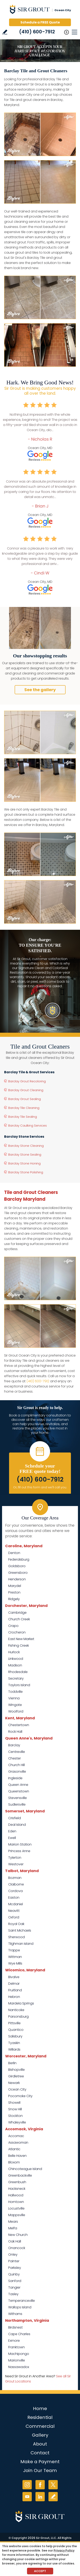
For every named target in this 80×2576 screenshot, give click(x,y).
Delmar (14, 1983)
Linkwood (15, 1658)
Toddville (15, 1691)
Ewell (12, 1837)
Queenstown (18, 1791)
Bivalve (13, 1977)
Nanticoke (16, 2010)
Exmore (14, 2340)
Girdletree (16, 2076)
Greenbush (17, 2182)
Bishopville (16, 2069)
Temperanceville (21, 2300)
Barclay (14, 1745)
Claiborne (16, 1884)
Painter (13, 2261)
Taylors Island (19, 1685)
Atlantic (14, 2149)
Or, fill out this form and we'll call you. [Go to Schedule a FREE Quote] (40, 1487)
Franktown (16, 2347)
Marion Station (20, 1844)
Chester (14, 1758)
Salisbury (15, 2036)
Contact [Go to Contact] (40, 2453)
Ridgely (14, 1599)
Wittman (15, 1956)
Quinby (14, 2274)
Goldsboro (17, 1566)
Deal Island (17, 1824)
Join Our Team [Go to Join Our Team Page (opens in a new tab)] (40, 2470)
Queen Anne (18, 1784)
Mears (13, 2221)
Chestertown (18, 1725)
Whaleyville (17, 2122)
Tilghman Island (20, 1943)
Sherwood (16, 1937)
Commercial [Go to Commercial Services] (40, 2426)
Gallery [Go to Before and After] (40, 2435)
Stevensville (17, 1798)
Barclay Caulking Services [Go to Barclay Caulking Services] (27, 1125)
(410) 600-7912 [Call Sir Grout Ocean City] (37, 31)
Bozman (14, 1877)
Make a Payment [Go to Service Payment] (40, 2461)
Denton (14, 1552)
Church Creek (19, 1619)
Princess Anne (19, 1851)
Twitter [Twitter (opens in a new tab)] (53, 2484)
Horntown (16, 2201)
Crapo (13, 1625)
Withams (15, 2313)
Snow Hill (15, 2109)
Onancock (16, 2248)
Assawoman (18, 2142)
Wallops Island (19, 2307)
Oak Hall (14, 2241)
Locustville (16, 2208)
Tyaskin (14, 2042)
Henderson (17, 1579)
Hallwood (15, 2195)
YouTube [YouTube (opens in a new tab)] (27, 2496)
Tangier (14, 2287)
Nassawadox (18, 2367)
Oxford (13, 1917)
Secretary (16, 1678)
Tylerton (14, 1857)
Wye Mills (15, 1963)
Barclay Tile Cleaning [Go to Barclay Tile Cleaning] (23, 1108)
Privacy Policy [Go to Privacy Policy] (64, 2550)
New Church (18, 2234)
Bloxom (14, 2162)
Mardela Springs (21, 2003)
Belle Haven (17, 2155)
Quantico (16, 2029)
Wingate (15, 1704)
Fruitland (15, 1990)
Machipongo (18, 2353)
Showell (14, 2102)
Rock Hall (15, 1731)
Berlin (12, 2063)
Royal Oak (16, 1924)
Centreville (16, 1751)
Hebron (14, 1996)
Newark (14, 2082)
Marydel (14, 1585)
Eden (12, 1831)
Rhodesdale (18, 1672)
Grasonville (17, 1771)
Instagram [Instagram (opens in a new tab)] (27, 2484)
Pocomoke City (20, 2096)
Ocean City (17, 2089)
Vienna (14, 1698)
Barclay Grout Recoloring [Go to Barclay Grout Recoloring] (27, 1081)
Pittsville (14, 2023)
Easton (13, 1897)
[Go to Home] (40, 10)
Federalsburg (18, 1559)
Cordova (15, 1891)
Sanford (14, 2280)
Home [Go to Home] (40, 2408)
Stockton (15, 2115)
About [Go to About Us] (40, 2444)
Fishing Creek (18, 1645)
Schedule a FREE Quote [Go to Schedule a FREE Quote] (40, 22)
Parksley (14, 2267)
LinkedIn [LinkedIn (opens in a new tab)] (40, 2496)
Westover (16, 1864)
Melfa (12, 2228)
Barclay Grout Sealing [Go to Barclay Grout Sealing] (24, 1099)
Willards (14, 2049)
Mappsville (16, 2215)
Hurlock (14, 1652)
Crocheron (17, 1632)
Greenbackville (20, 2175)
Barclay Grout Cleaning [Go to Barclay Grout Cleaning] (25, 1090)
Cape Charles (19, 2334)
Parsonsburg (18, 2016)
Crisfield (14, 1818)
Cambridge (17, 1612)
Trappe (14, 1950)
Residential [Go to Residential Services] (40, 2417)
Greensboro (18, 1572)
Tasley (13, 2294)
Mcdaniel (15, 1904)
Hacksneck (16, 2188)
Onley (13, 2254)
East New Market (21, 1639)
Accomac (16, 2136)
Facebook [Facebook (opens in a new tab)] (40, 2484)
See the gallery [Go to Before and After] (40, 690)
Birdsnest (15, 2327)
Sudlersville (17, 1804)
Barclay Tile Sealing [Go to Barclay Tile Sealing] (22, 1116)
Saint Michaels (19, 1930)
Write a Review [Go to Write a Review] (4, 32)
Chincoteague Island (25, 2168)
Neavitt (14, 1910)
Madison (15, 1665)
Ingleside (15, 1778)
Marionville (16, 2360)
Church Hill (16, 1765)
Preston (14, 1592)
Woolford (15, 1711)
